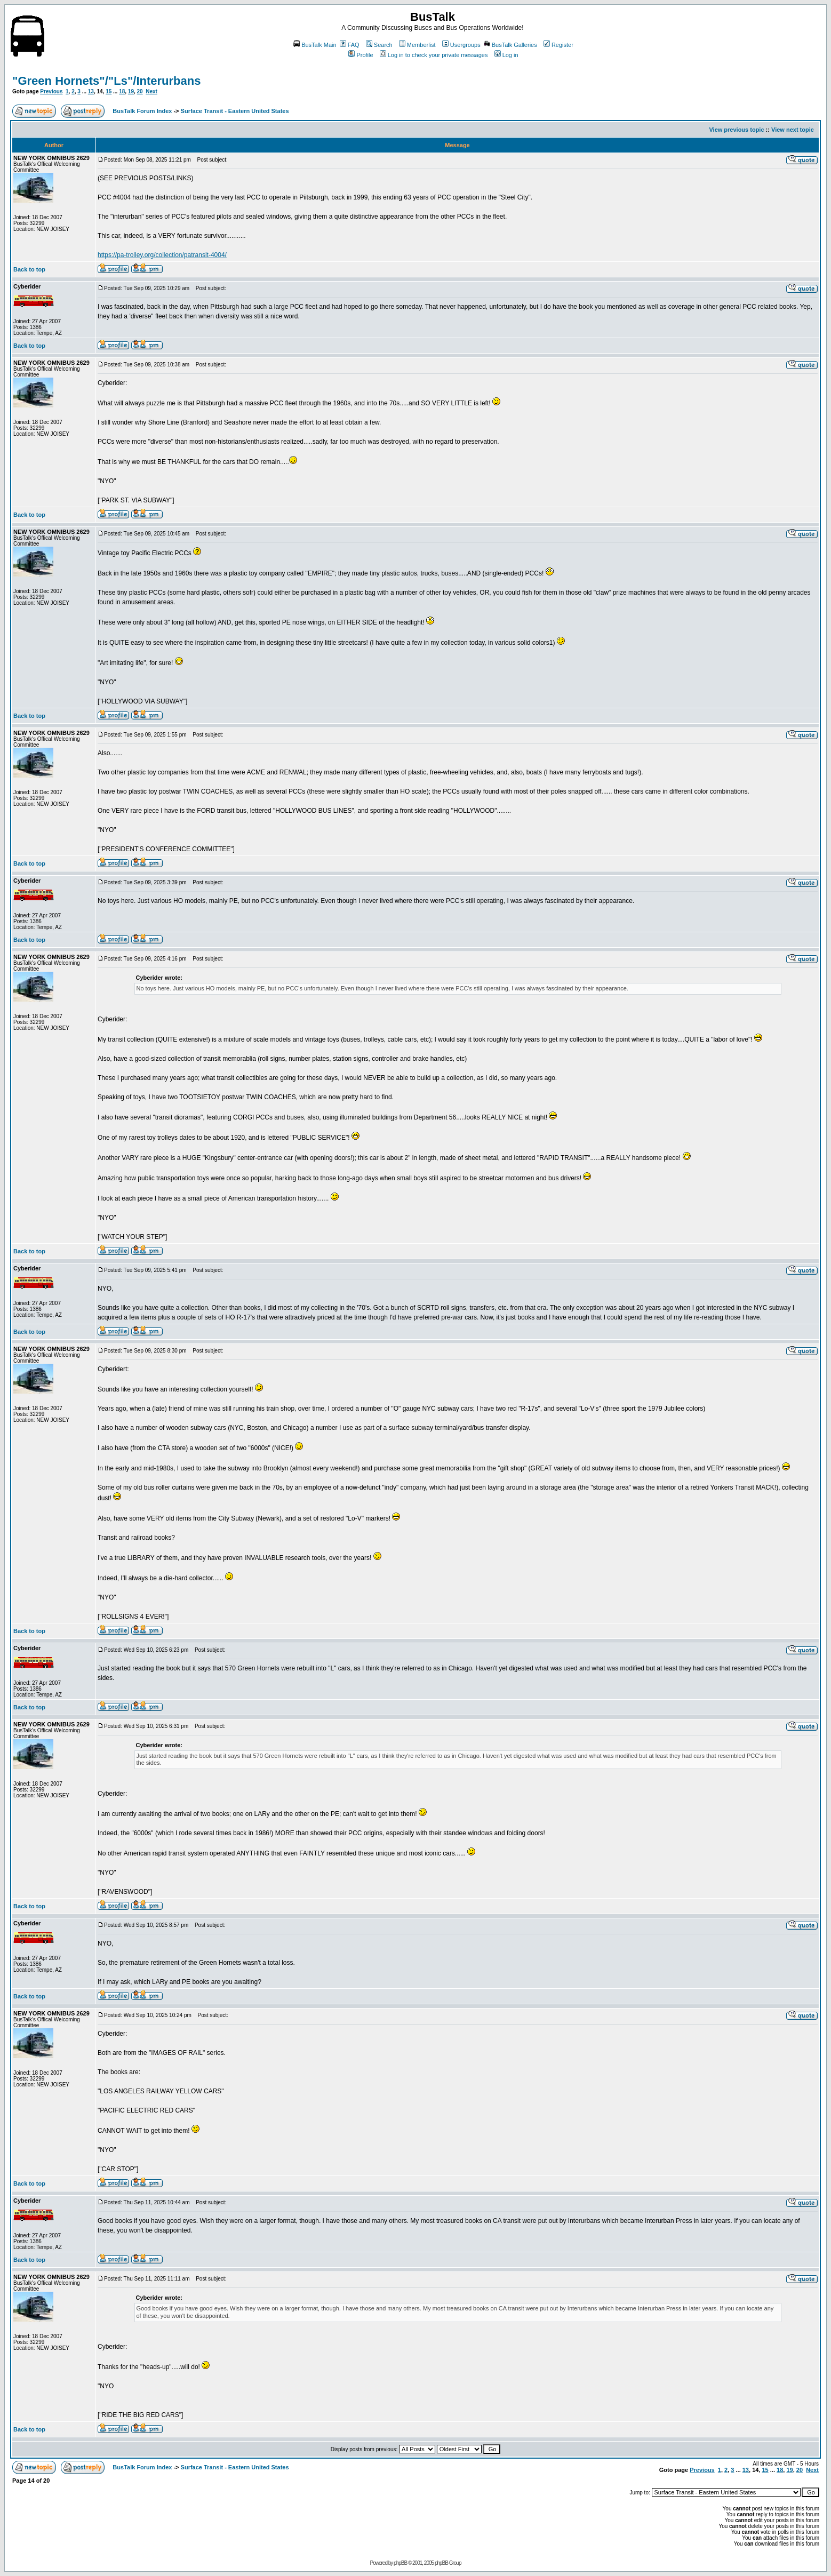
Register (558, 45)
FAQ (349, 45)
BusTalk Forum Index (142, 111)
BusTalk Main (314, 45)
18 (122, 91)
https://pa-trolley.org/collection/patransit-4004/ (162, 255)
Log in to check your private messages (434, 55)
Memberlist (417, 45)
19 (131, 91)
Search (379, 45)
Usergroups (461, 45)
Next (151, 91)
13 (91, 91)
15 (108, 91)
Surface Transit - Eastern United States (235, 111)
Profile (360, 55)
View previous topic (736, 129)
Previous (51, 91)
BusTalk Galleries (510, 45)
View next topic (792, 129)
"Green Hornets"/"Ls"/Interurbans (106, 80)
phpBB (400, 2563)
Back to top (29, 269)
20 (140, 91)
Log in (506, 55)
